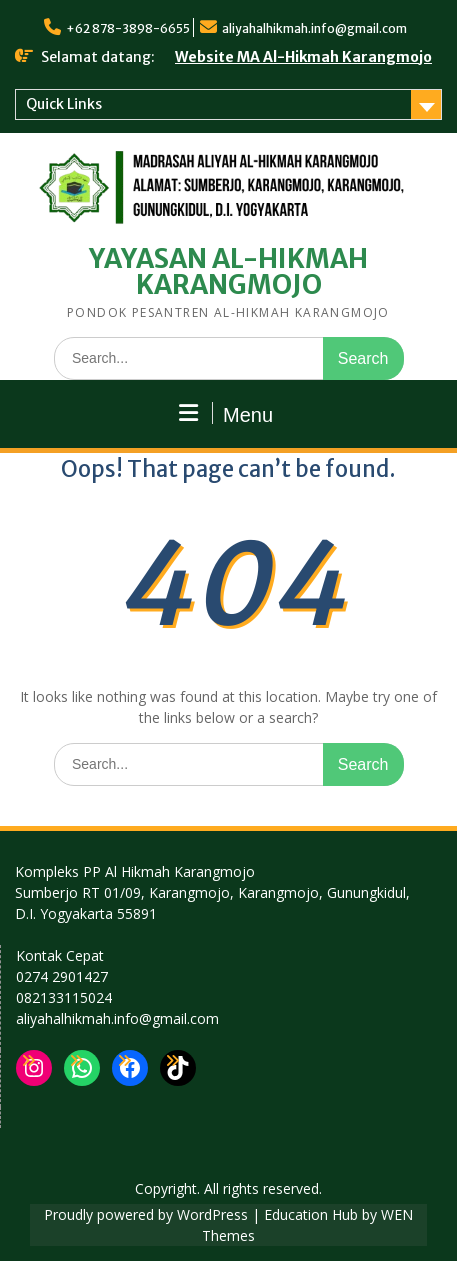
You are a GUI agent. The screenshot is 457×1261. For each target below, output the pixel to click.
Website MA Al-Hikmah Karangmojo (303, 57)
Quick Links (64, 104)
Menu (226, 414)
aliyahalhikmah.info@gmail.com (314, 28)
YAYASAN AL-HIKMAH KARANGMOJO (228, 271)
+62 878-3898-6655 (128, 28)
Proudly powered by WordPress (146, 1214)
